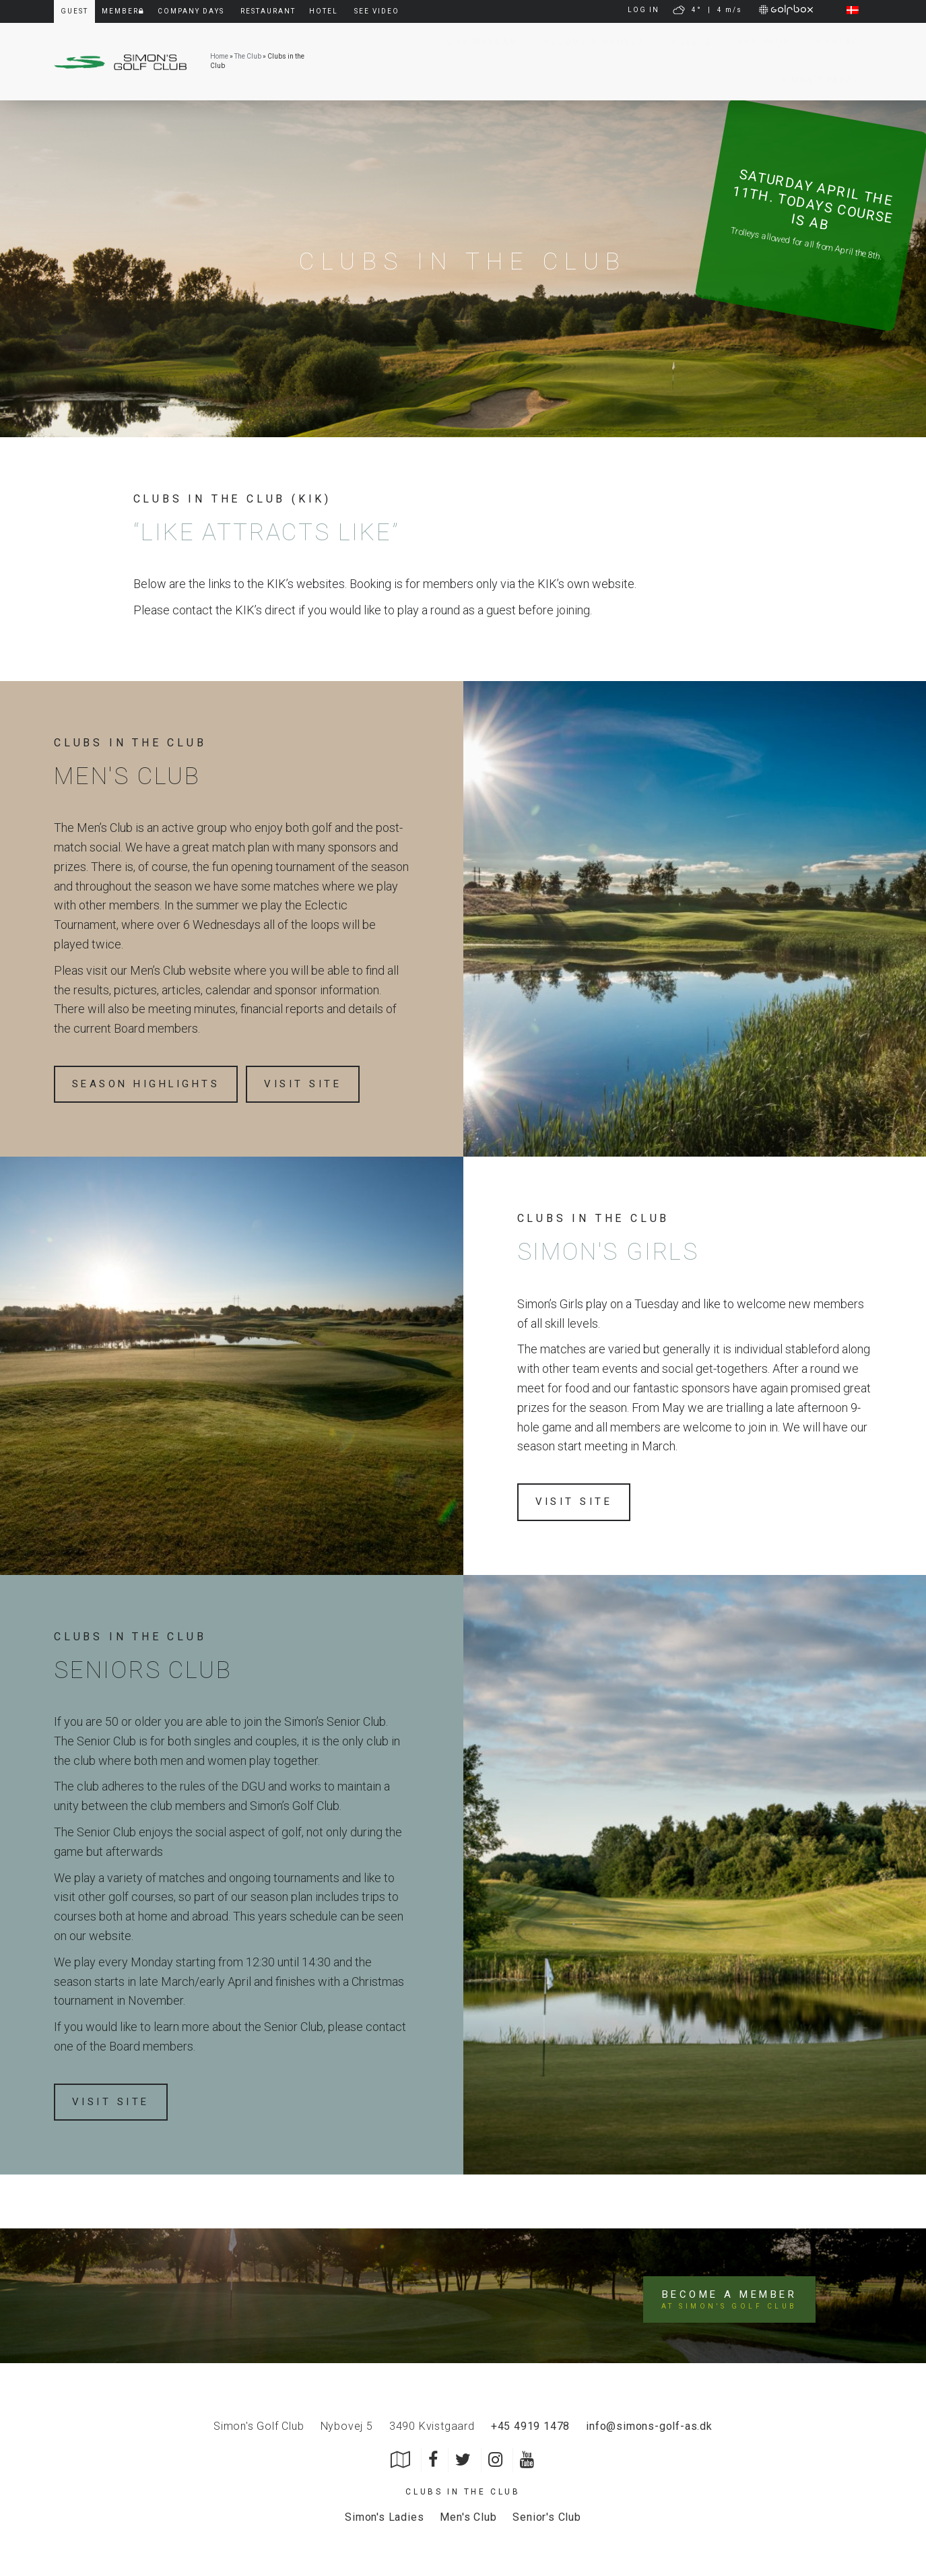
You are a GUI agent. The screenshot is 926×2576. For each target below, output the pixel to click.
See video (376, 11)
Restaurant (268, 11)
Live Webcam (475, 41)
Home (219, 56)
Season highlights (152, 1084)
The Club (247, 56)
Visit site (318, 1084)
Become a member (588, 41)
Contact (834, 41)
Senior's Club (546, 2513)
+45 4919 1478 (530, 2423)
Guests (684, 41)
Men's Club (468, 2513)
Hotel (323, 11)
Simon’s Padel (813, 80)
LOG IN (643, 9)
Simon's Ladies (384, 2513)
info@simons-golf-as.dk (649, 2423)
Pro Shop (757, 41)
